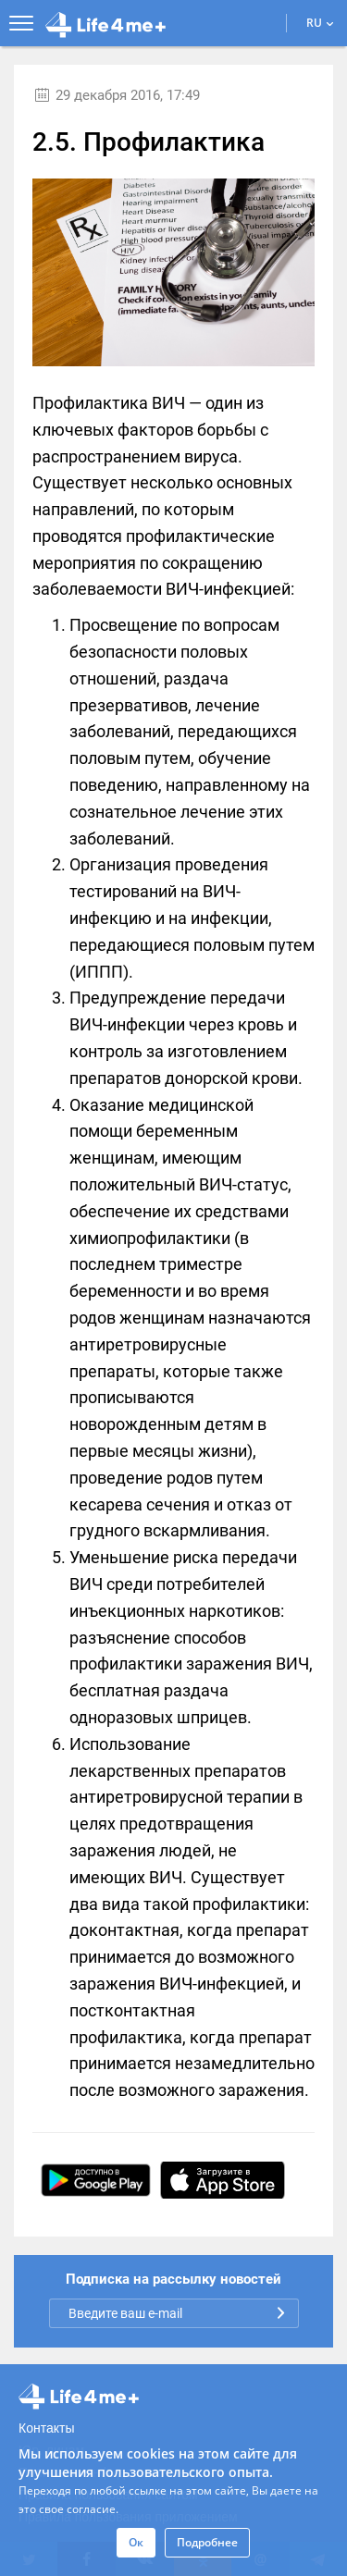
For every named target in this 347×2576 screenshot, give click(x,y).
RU (320, 23)
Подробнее (207, 2542)
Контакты (46, 2428)
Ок (136, 2542)
